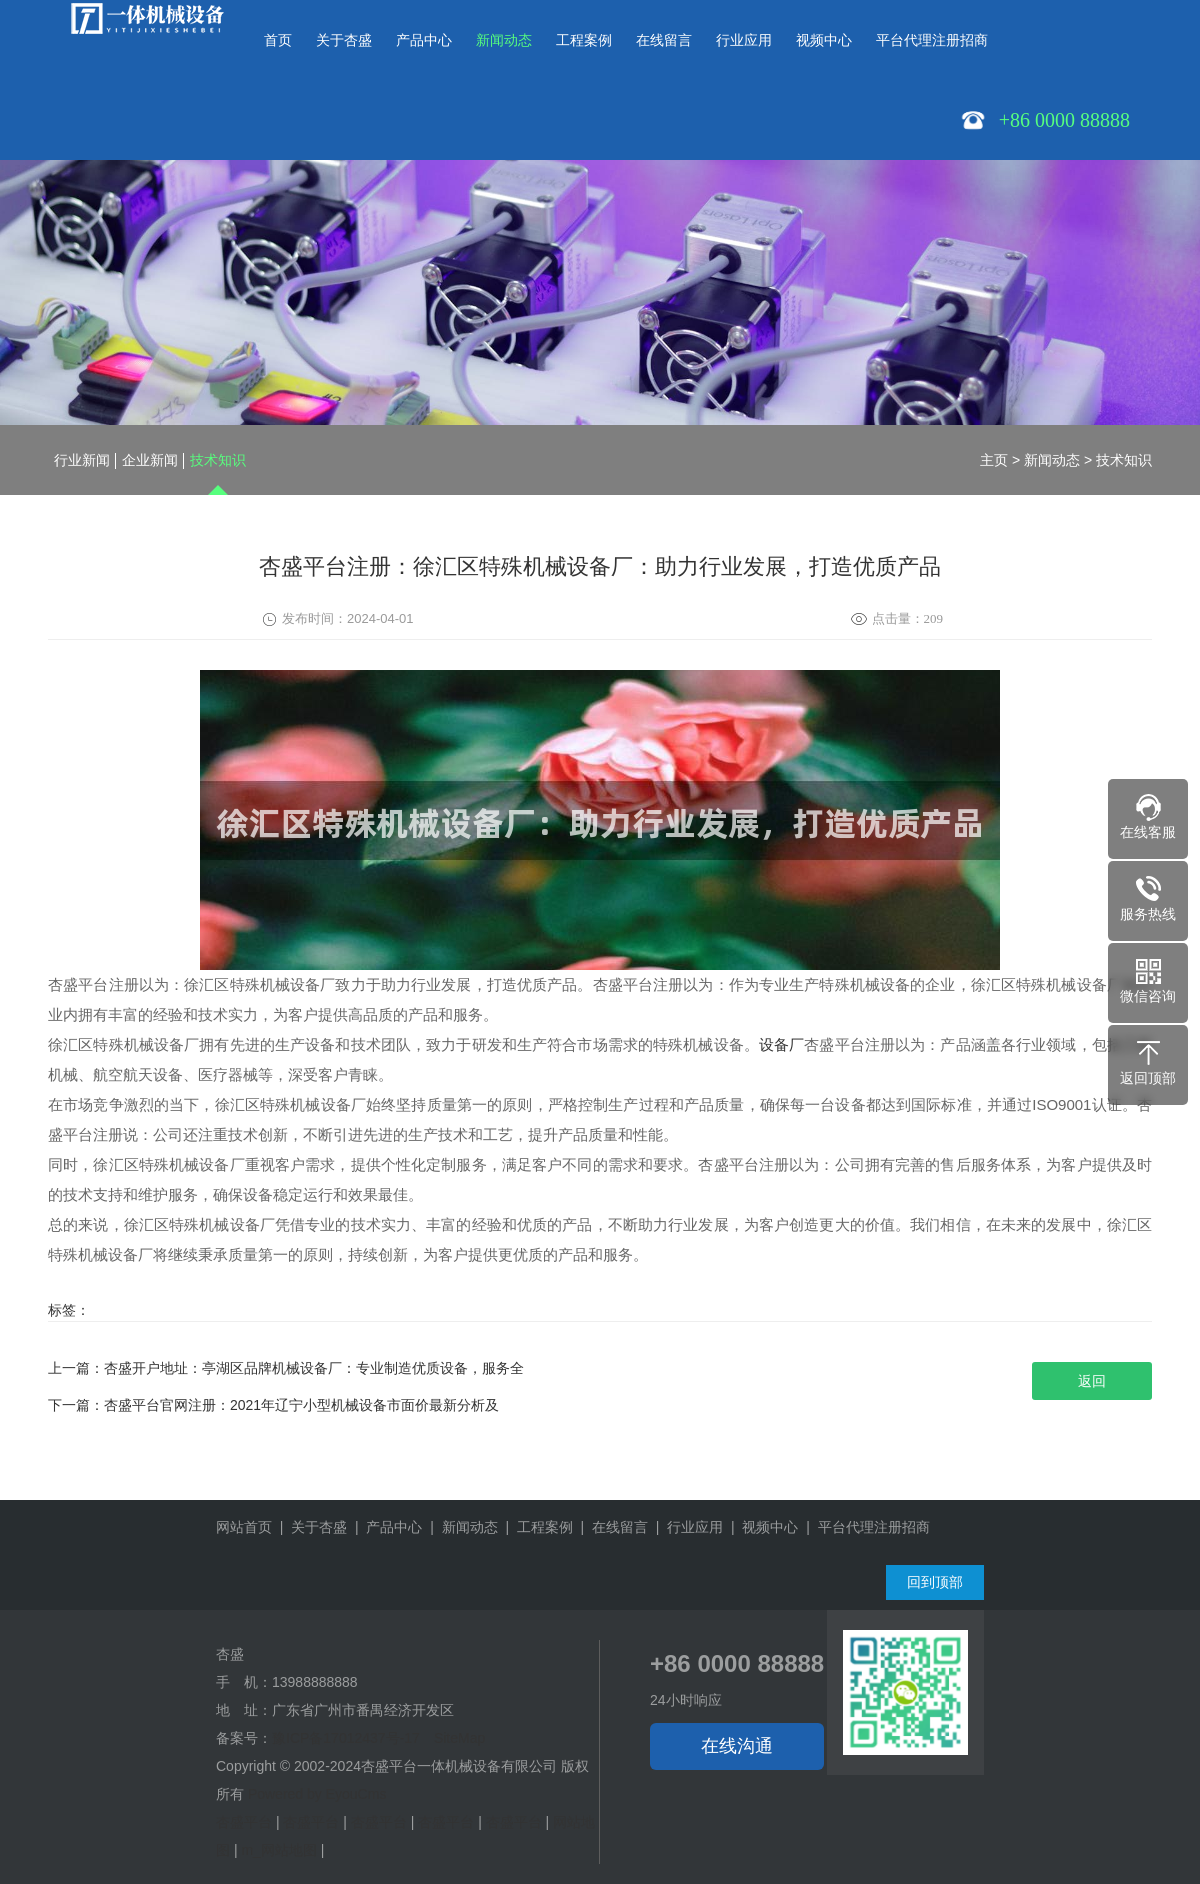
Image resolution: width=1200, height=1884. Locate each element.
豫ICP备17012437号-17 (346, 1738)
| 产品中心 (384, 1527)
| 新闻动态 (459, 1527)
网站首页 (244, 1527)
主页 (994, 460)
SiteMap (459, 1738)
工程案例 (584, 40)
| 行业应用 (685, 1527)
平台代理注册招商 (932, 40)
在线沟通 (737, 1746)
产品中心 (424, 40)
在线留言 (664, 40)
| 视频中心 (760, 1527)
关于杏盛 (344, 40)
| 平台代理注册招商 (863, 1527)
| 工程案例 (535, 1527)
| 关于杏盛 (309, 1527)
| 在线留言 (610, 1527)
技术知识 (218, 460)
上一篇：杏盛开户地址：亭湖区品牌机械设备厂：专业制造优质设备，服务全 (286, 1368)
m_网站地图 (278, 1850)
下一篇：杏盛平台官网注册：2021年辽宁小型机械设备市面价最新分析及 (273, 1405)
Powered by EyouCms (315, 1794)
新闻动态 (504, 40)
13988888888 (315, 1682)
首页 (278, 40)
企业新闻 (150, 460)
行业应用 (744, 40)
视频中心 (824, 40)
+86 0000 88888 (737, 1663)
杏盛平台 (244, 1822)
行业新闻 (82, 460)
